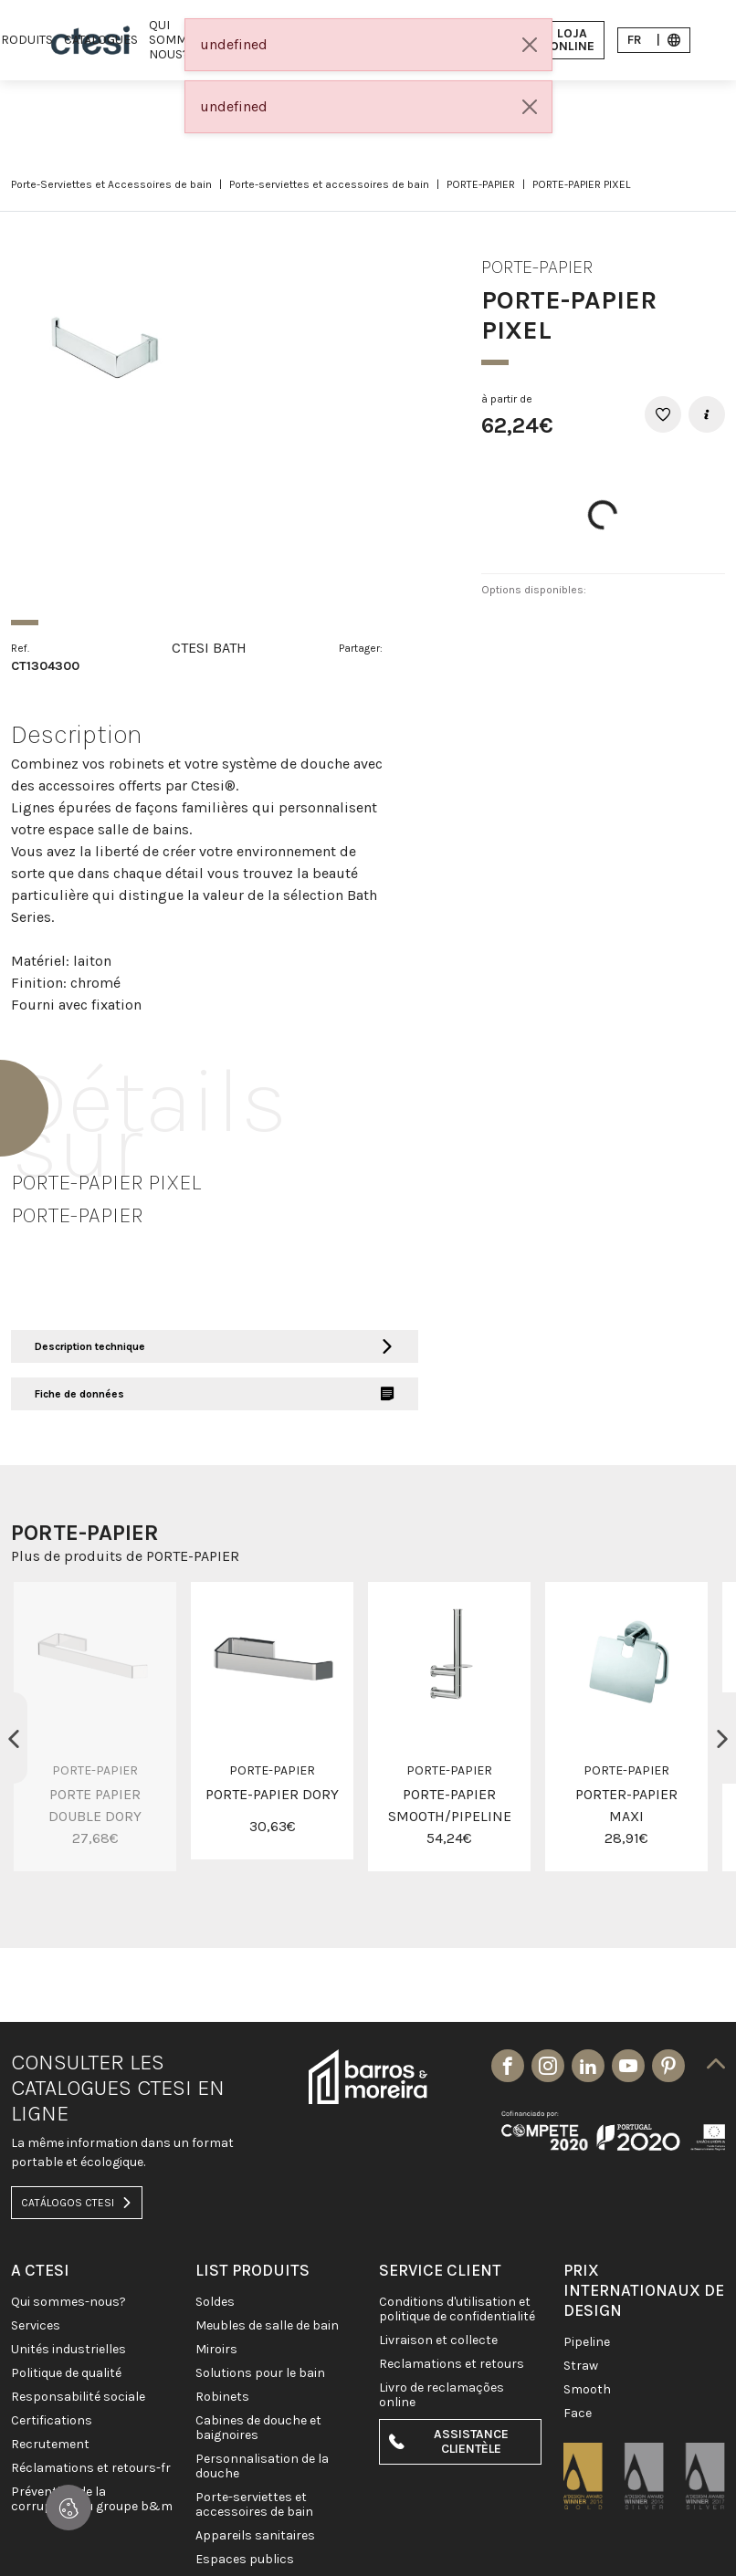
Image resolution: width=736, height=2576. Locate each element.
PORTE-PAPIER (481, 184)
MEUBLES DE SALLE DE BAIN (267, 2326)
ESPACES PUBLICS (244, 2559)
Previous (13, 1738)
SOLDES (215, 2302)
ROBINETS (222, 2397)
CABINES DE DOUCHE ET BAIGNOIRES (258, 2428)
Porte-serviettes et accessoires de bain (329, 184)
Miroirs (216, 2349)
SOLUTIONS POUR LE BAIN (260, 2373)
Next (722, 1738)
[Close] (530, 44)
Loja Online (562, 40)
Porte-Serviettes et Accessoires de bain (111, 184)
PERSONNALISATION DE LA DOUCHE (262, 2466)
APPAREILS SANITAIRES (255, 2536)
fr (653, 39)
